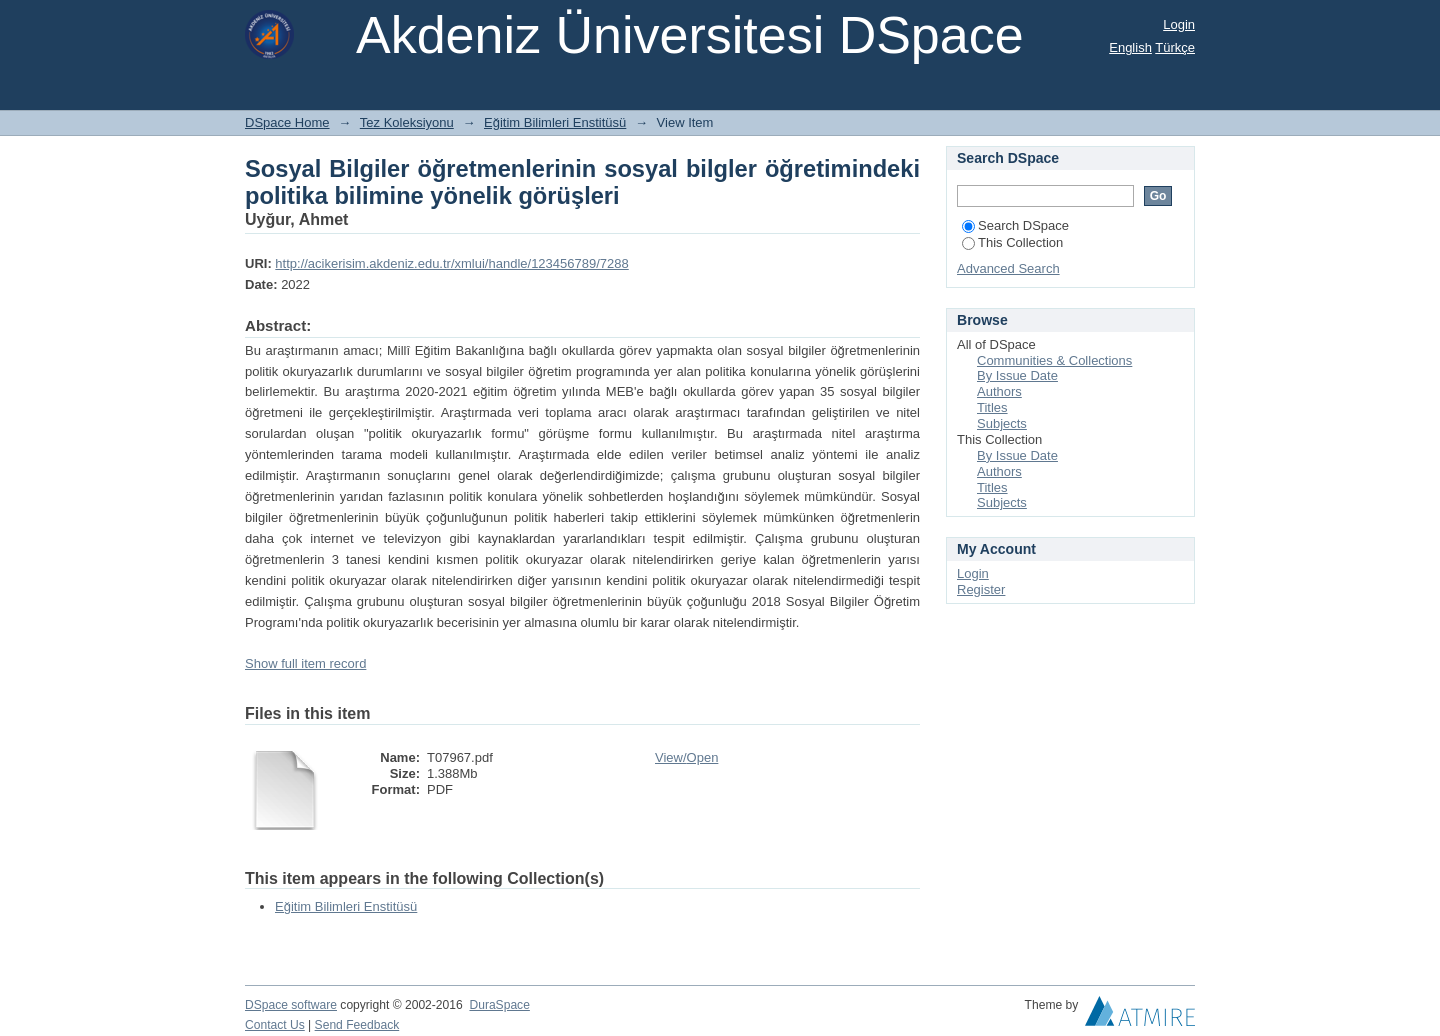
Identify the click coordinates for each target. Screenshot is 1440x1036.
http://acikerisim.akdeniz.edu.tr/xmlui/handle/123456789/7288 (451, 263)
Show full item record (305, 663)
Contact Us (275, 1025)
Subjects (1002, 423)
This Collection (1012, 242)
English (1130, 47)
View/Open (686, 757)
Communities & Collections (1054, 360)
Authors (999, 391)
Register (981, 589)
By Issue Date (1017, 375)
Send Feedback (357, 1025)
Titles (992, 407)
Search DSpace (1015, 225)
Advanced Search (1008, 268)
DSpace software (291, 1005)
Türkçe (1175, 47)
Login (1179, 24)
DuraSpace (499, 1005)
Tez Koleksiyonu (407, 122)
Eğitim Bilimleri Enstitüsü (555, 122)
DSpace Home (287, 122)
